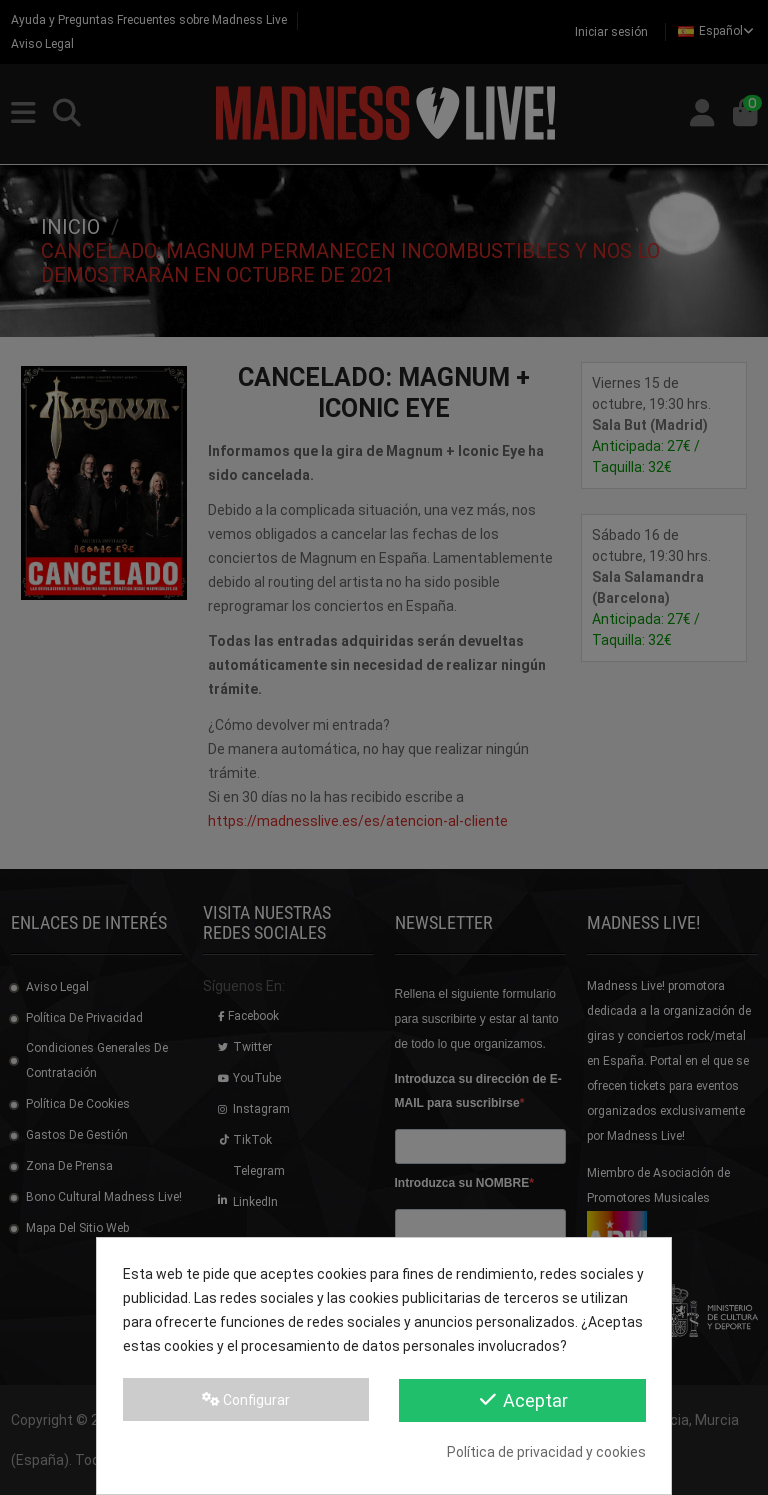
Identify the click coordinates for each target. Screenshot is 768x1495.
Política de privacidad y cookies (546, 1452)
